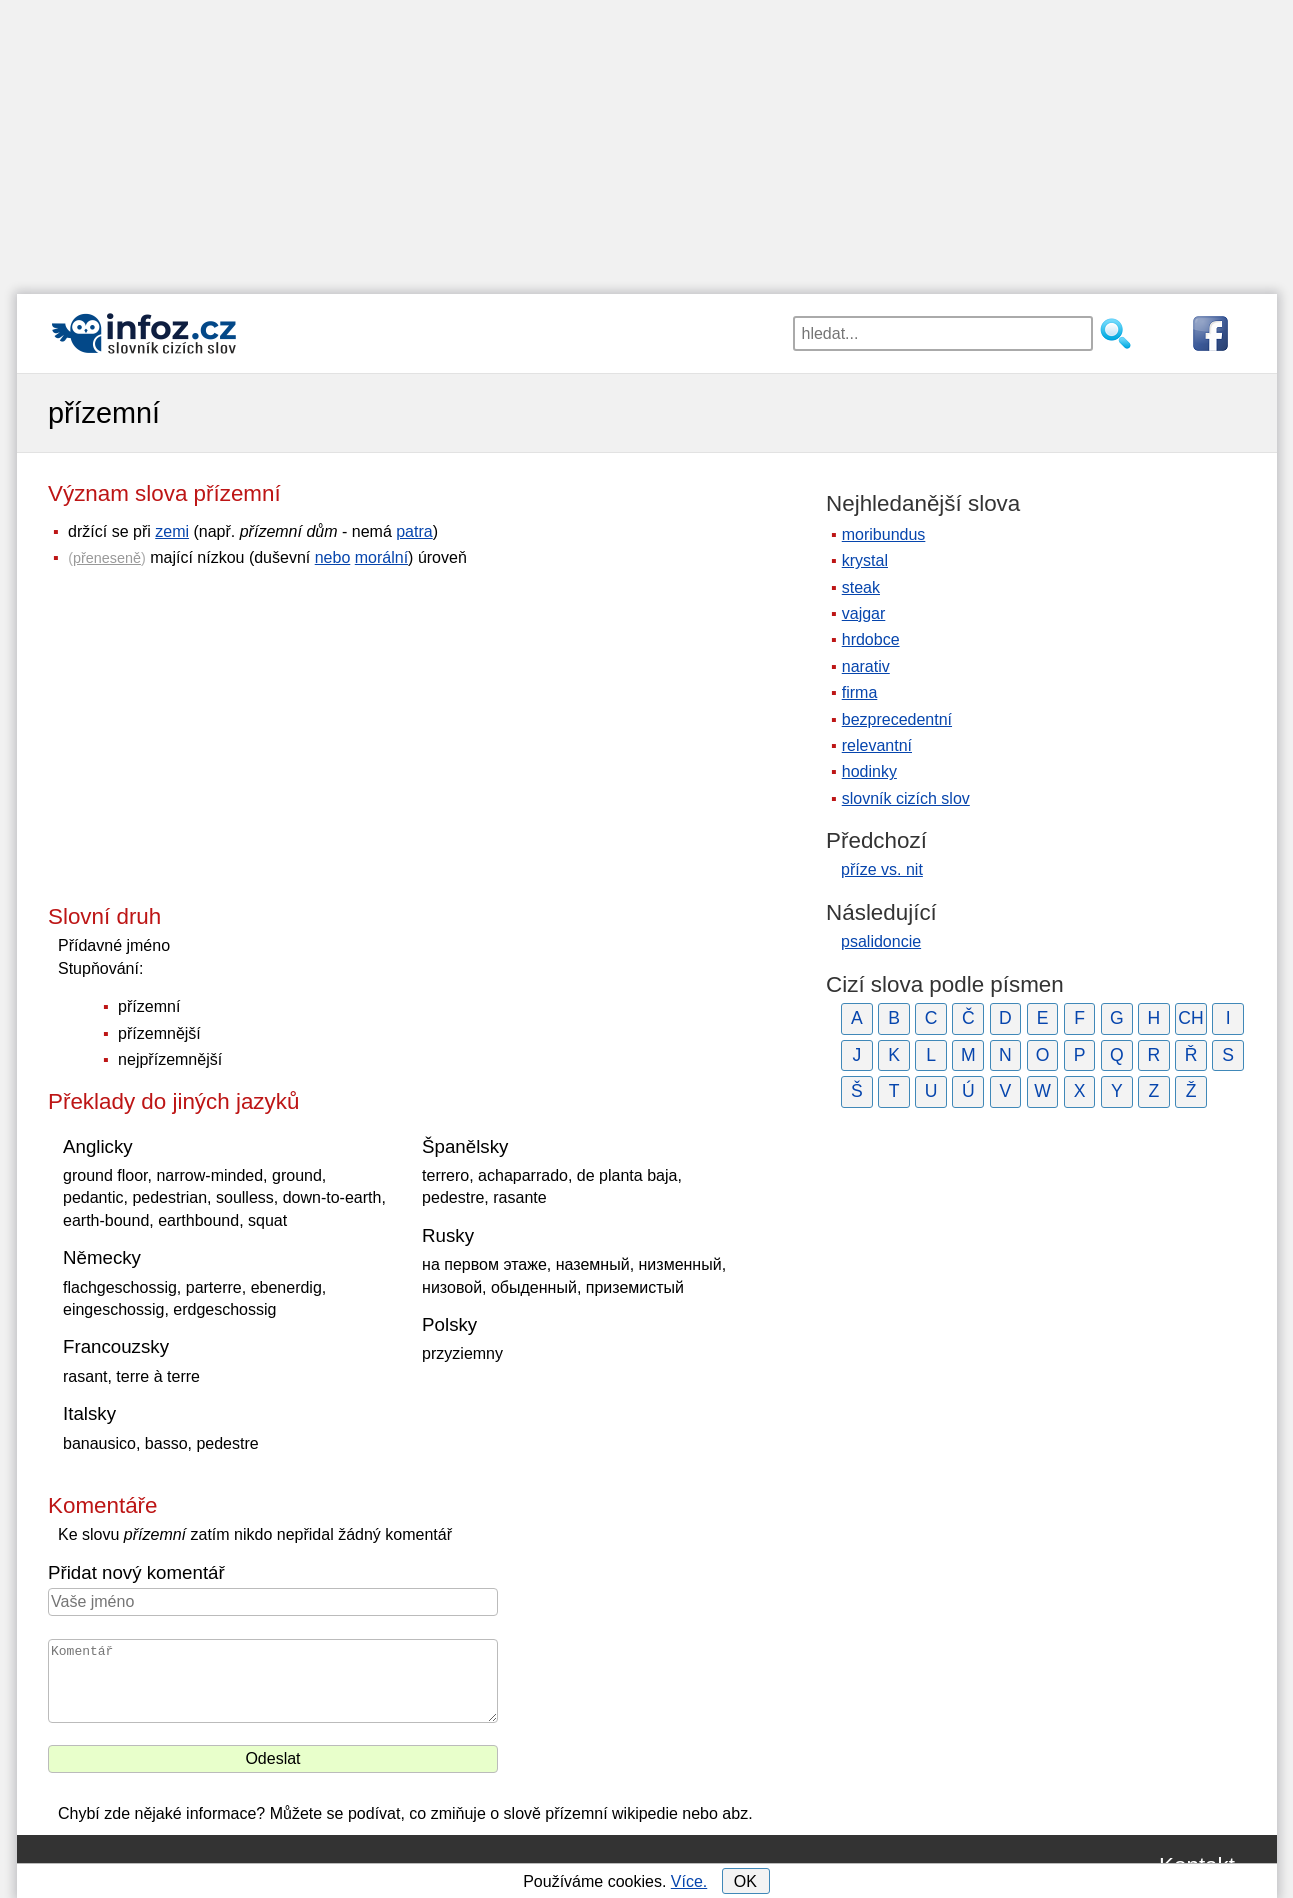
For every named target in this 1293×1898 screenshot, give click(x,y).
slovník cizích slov (906, 798)
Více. (689, 1881)
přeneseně (107, 558)
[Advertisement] (647, 140)
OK (745, 1881)
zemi (172, 531)
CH (1190, 1018)
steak (861, 587)
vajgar (864, 613)
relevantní (877, 745)
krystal (865, 560)
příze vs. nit (882, 869)
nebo (333, 557)
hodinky (869, 771)
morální (381, 557)
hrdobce (871, 639)
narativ (866, 666)
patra (414, 531)
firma (860, 692)
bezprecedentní (897, 719)
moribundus (884, 534)
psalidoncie (881, 941)
